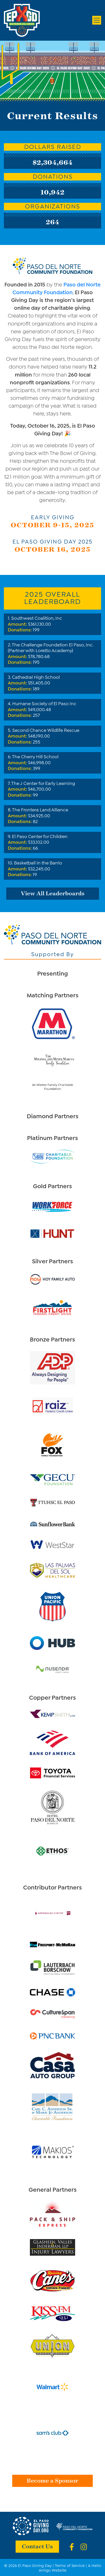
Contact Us (37, 2546)
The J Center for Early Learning (43, 783)
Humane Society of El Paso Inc (44, 703)
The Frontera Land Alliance (40, 809)
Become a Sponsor (52, 2480)
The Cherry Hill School (35, 756)
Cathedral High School (36, 677)
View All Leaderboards (52, 893)
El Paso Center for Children (40, 836)
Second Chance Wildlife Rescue (45, 730)
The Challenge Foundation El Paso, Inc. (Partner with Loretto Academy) (50, 647)
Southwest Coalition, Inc (36, 617)
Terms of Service (70, 2565)
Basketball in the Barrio (38, 862)
